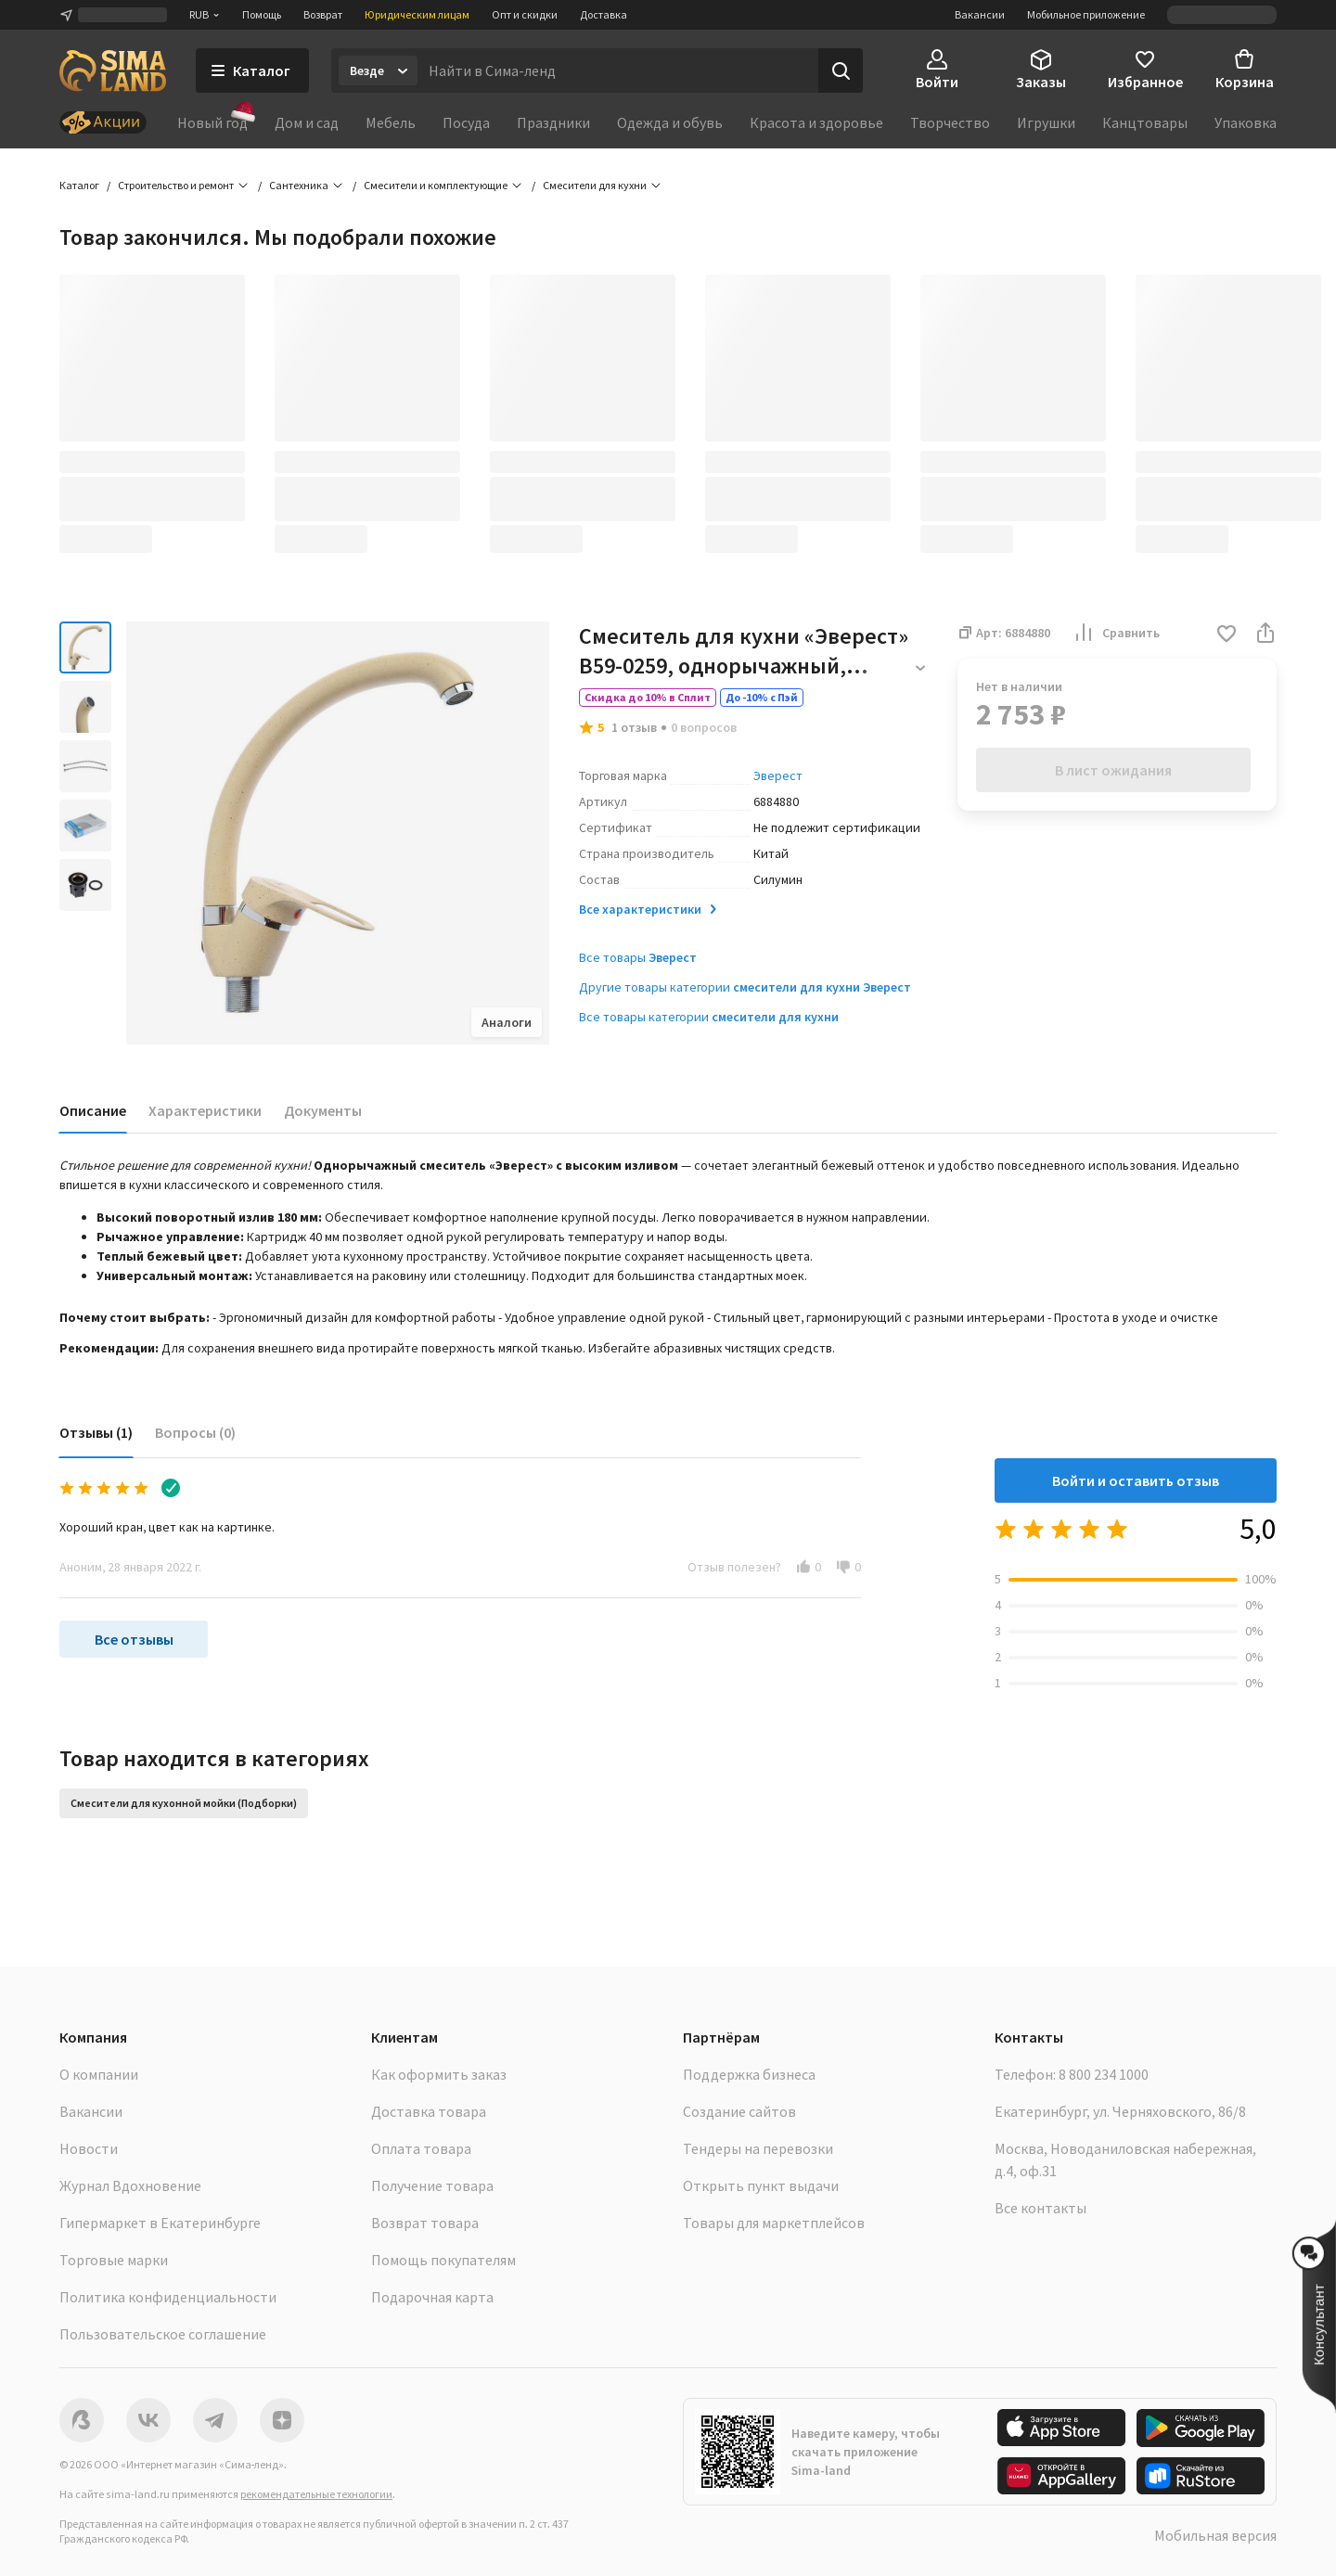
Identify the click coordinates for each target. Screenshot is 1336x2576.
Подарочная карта (432, 2297)
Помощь (261, 14)
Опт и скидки (525, 14)
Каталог (79, 185)
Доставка (603, 14)
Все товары (638, 957)
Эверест (778, 775)
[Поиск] (840, 70)
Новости (88, 2148)
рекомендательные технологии (316, 2494)
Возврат (322, 14)
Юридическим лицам (417, 14)
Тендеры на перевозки (758, 2148)
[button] (1226, 635)
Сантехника (298, 185)
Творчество (950, 122)
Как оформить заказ (439, 2074)
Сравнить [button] (1116, 633)
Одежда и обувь (670, 122)
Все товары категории (709, 1016)
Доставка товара (428, 2111)
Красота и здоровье (816, 122)
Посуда (466, 122)
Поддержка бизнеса (749, 2074)
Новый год (212, 121)
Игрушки (1046, 122)
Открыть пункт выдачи (761, 2185)
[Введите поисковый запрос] (618, 70)
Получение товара (432, 2185)
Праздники (553, 122)
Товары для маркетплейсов (774, 2222)
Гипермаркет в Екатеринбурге (160, 2222)
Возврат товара (425, 2222)
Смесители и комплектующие (435, 185)
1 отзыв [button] (634, 727)
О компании (98, 2074)
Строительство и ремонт (176, 185)
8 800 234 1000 (1104, 2074)
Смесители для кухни (595, 185)
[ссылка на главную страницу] (112, 70)
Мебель (391, 122)
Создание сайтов (739, 2111)
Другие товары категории (745, 987)
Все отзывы (134, 1639)
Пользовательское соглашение (162, 2334)
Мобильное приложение (1086, 14)
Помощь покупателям (443, 2259)
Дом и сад (307, 122)
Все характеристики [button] (649, 909)
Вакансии (980, 14)
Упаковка (1245, 122)
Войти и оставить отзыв (1135, 1480)
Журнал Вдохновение (130, 2185)
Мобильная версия (1215, 2535)
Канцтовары (1145, 122)
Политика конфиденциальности (167, 2297)
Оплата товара (421, 2148)
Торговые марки (113, 2259)
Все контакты (1040, 2207)
